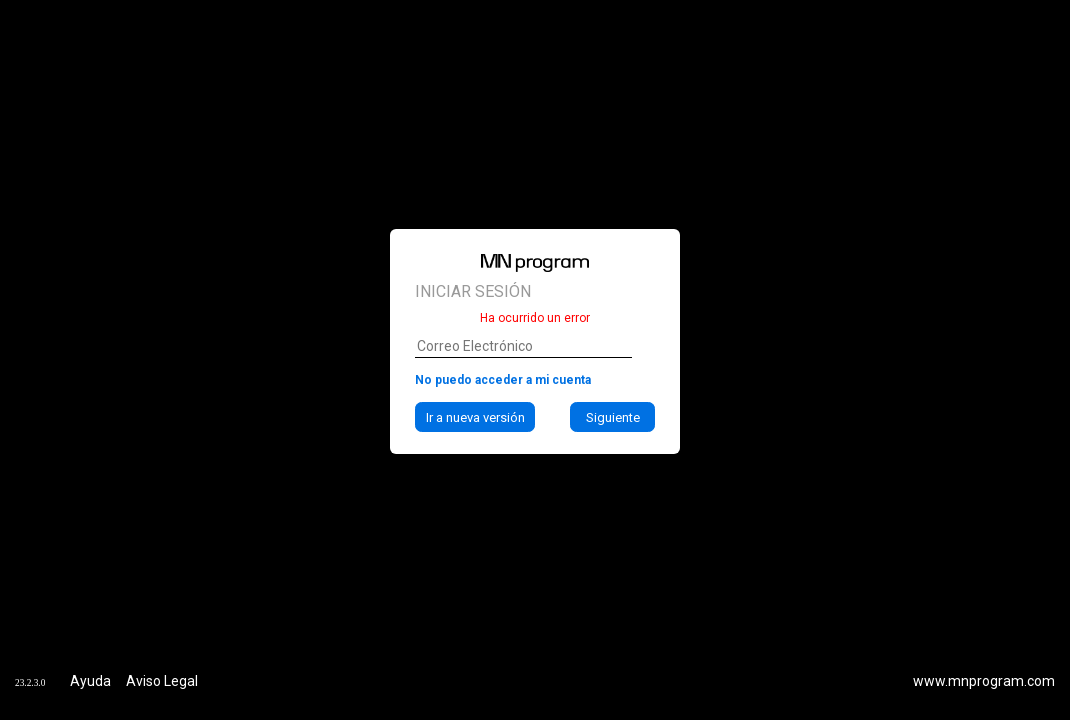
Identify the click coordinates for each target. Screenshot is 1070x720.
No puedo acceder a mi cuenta (503, 380)
